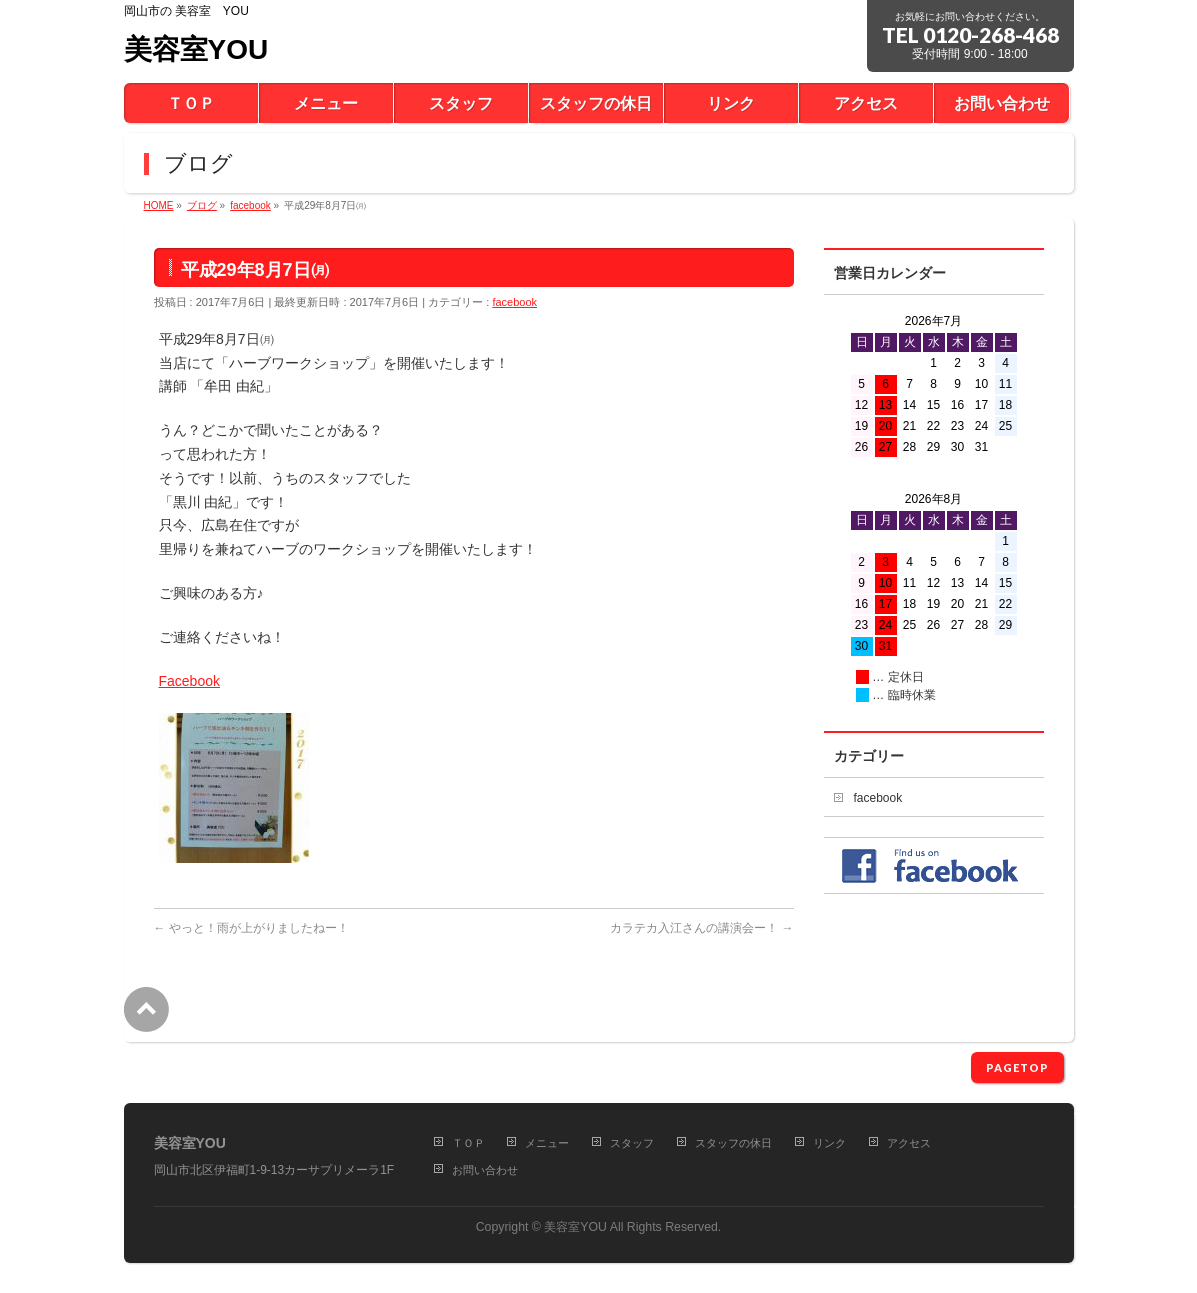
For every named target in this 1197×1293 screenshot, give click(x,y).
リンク (829, 1143)
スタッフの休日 (733, 1143)
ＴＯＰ (468, 1143)
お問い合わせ (485, 1170)
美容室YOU (196, 49)
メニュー (547, 1143)
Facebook (189, 681)
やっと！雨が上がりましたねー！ (251, 928)
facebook (514, 302)
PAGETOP (1017, 1067)
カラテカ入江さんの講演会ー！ (701, 928)
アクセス (909, 1143)
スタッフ (632, 1143)
